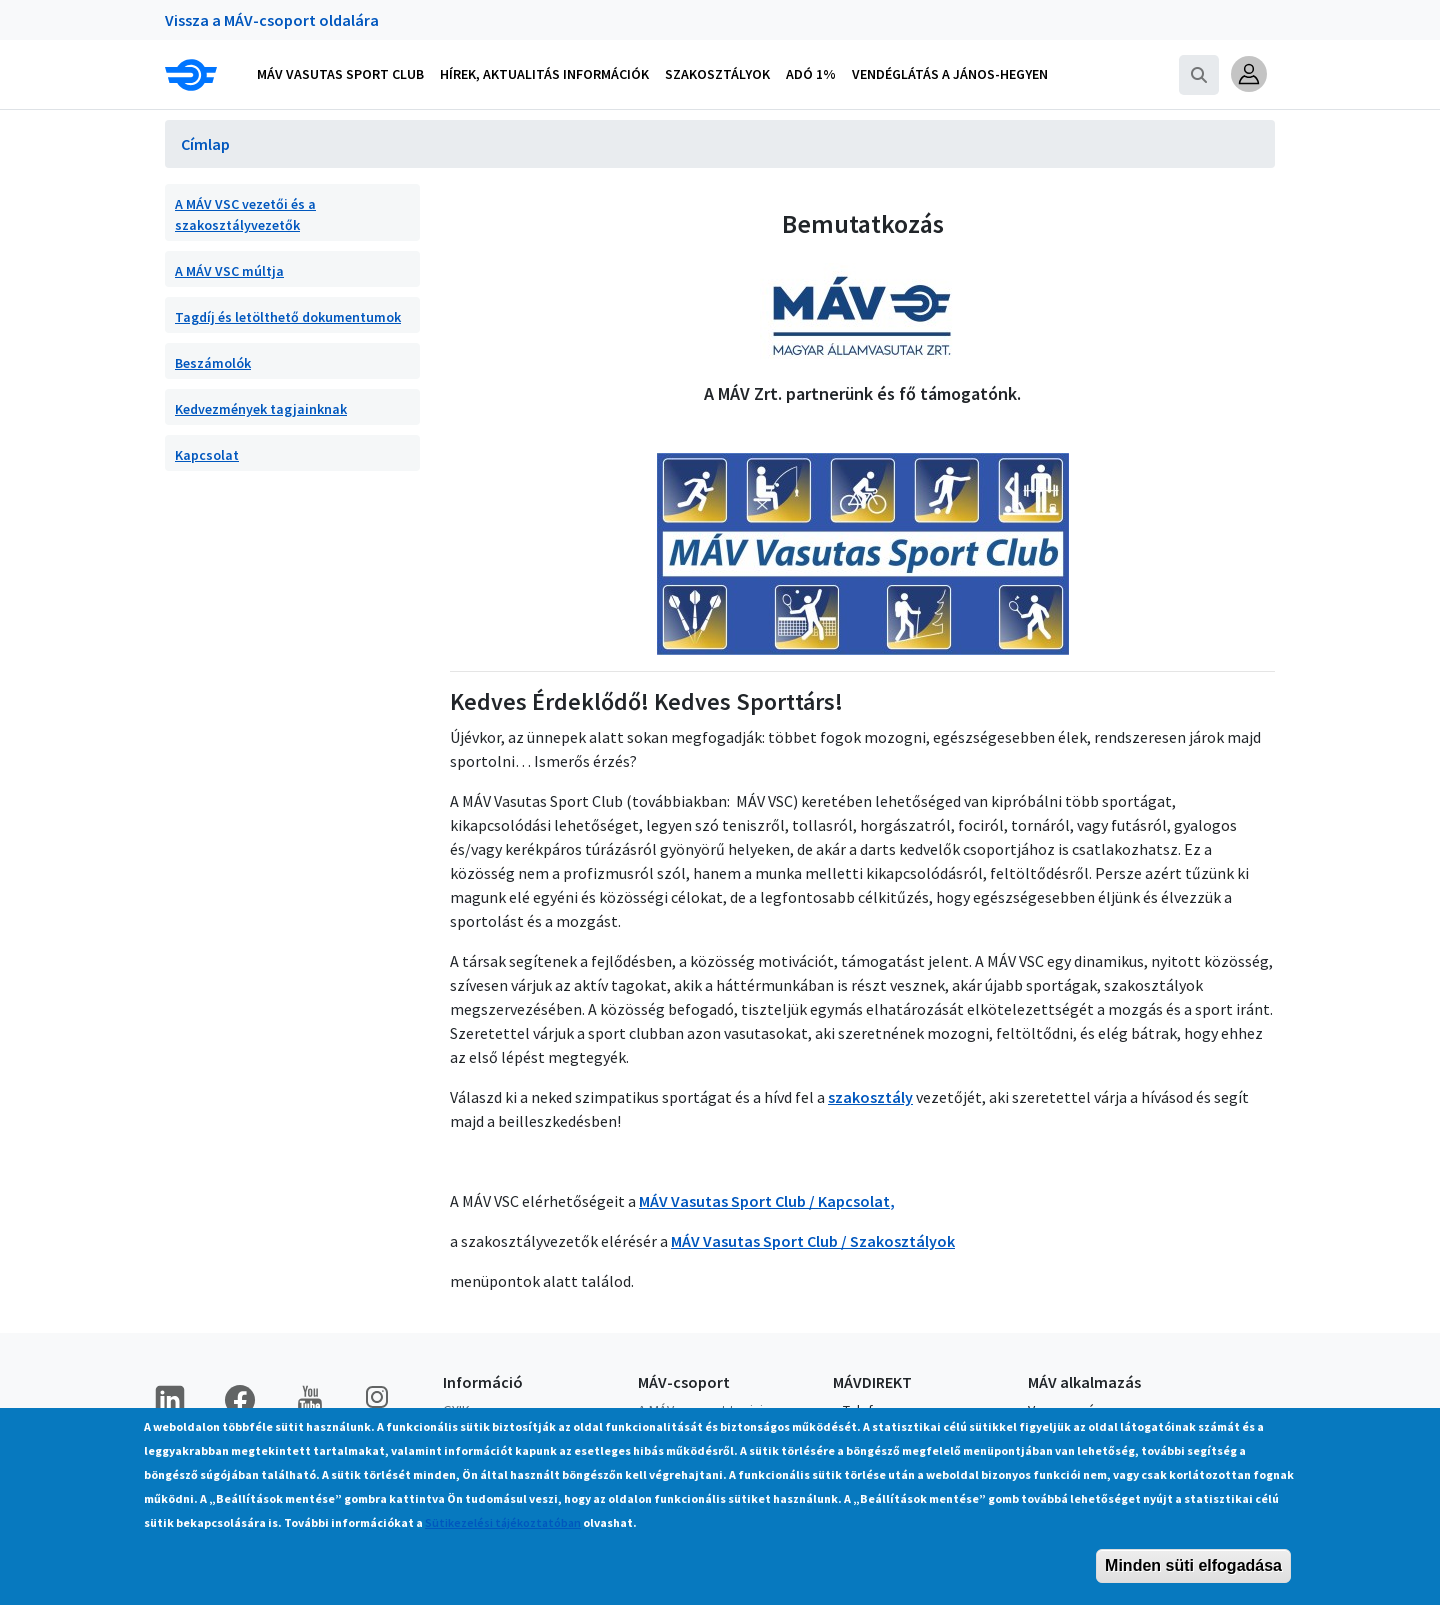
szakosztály (870, 1097)
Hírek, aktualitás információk (544, 74)
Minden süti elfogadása (1193, 1578)
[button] (1249, 74)
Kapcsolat (207, 455)
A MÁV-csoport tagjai (700, 1410)
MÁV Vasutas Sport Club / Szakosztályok (813, 1241)
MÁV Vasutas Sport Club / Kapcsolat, (767, 1201)
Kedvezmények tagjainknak (261, 409)
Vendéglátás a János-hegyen (950, 74)
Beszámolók (213, 363)
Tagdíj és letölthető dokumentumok (288, 317)
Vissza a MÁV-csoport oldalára (272, 20)
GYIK (456, 1410)
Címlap (205, 144)
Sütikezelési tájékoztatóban (503, 1535)
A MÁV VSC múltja (229, 271)
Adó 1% (811, 74)
